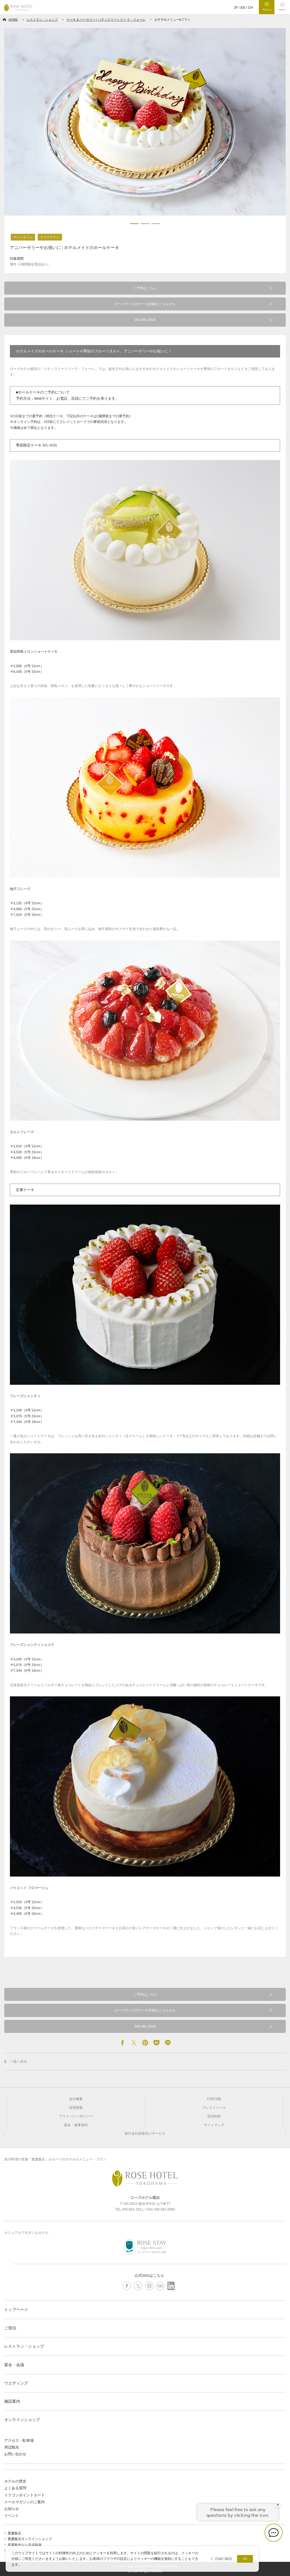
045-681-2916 (145, 320)
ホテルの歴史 (15, 2481)
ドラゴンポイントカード (24, 2495)
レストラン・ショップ (42, 19)
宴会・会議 (14, 2364)
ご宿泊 (10, 2328)
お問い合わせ (15, 2454)
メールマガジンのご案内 (24, 2502)
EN (242, 8)
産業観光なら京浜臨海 (25, 2545)
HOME (13, 19)
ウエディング (16, 2383)
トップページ (16, 2309)
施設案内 (12, 2401)
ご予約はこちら (145, 288)
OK (245, 2558)
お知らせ (11, 2509)
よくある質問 (15, 2488)
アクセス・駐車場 (19, 2440)
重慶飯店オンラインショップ (30, 2539)
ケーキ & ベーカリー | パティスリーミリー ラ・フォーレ (106, 19)
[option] (145, 122)
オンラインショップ (22, 2419)
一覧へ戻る (18, 2062)
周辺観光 (11, 2447)
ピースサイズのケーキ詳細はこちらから (145, 304)
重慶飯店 (14, 2533)
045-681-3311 (132, 2209)
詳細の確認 (223, 2559)
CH (250, 8)
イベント (11, 2515)
